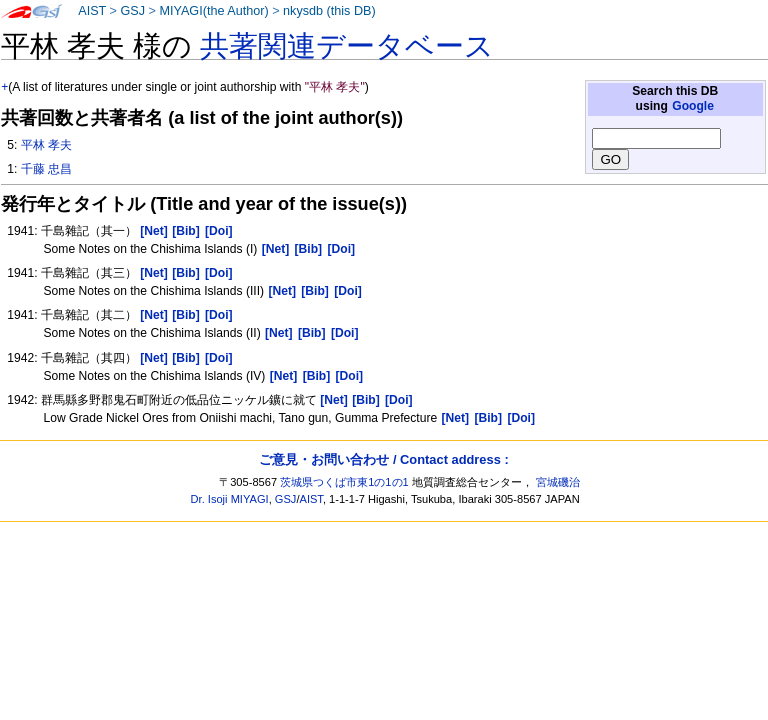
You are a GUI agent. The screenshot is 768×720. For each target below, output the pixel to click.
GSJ (132, 11)
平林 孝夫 (46, 145)
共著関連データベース (347, 46)
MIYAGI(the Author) (213, 11)
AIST (92, 11)
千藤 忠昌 (46, 169)
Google (693, 106)
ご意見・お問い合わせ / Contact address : (383, 459)
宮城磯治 (558, 482)
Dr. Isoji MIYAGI (230, 499)
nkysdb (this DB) (329, 11)
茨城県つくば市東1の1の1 (344, 482)
